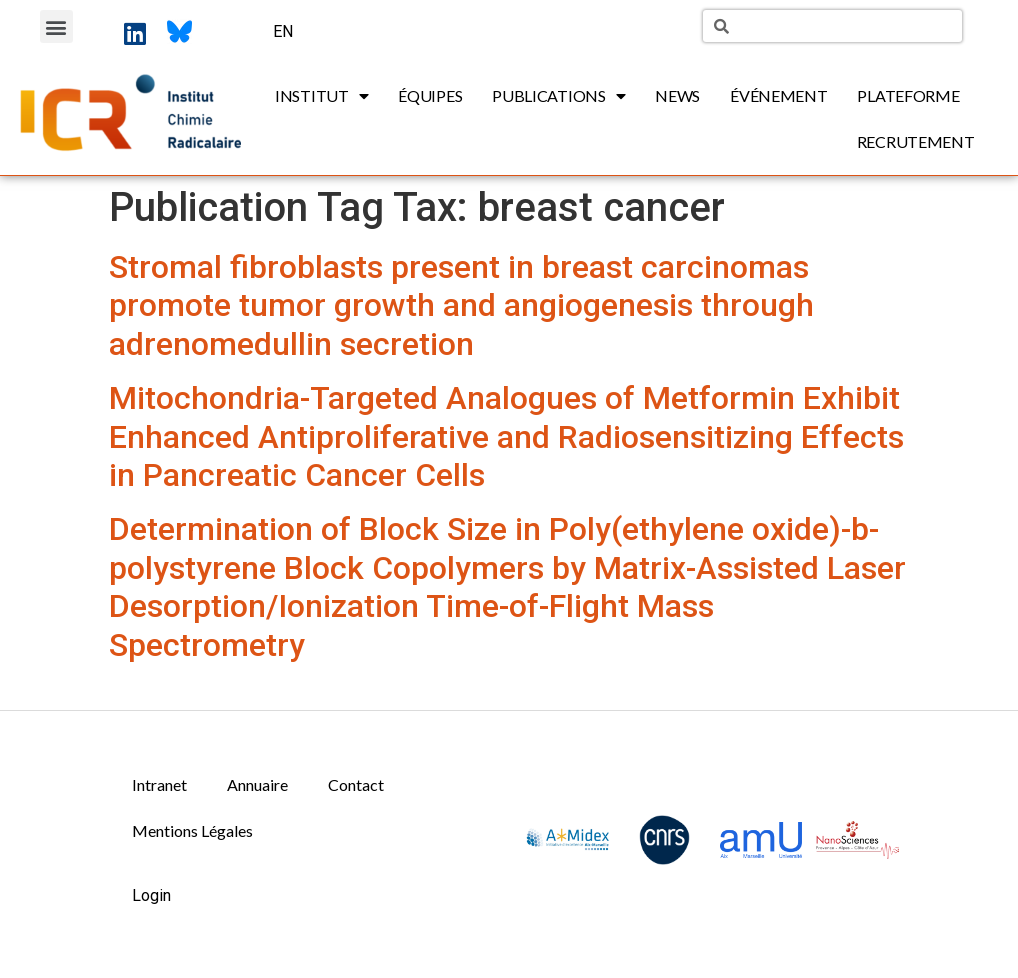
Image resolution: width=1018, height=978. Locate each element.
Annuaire (257, 784)
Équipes (430, 95)
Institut (321, 96)
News (677, 95)
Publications (558, 96)
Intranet (159, 784)
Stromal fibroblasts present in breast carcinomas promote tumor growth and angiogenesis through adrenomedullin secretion (461, 305)
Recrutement (916, 141)
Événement (778, 95)
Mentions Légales (192, 830)
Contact (356, 784)
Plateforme (908, 95)
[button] (56, 26)
